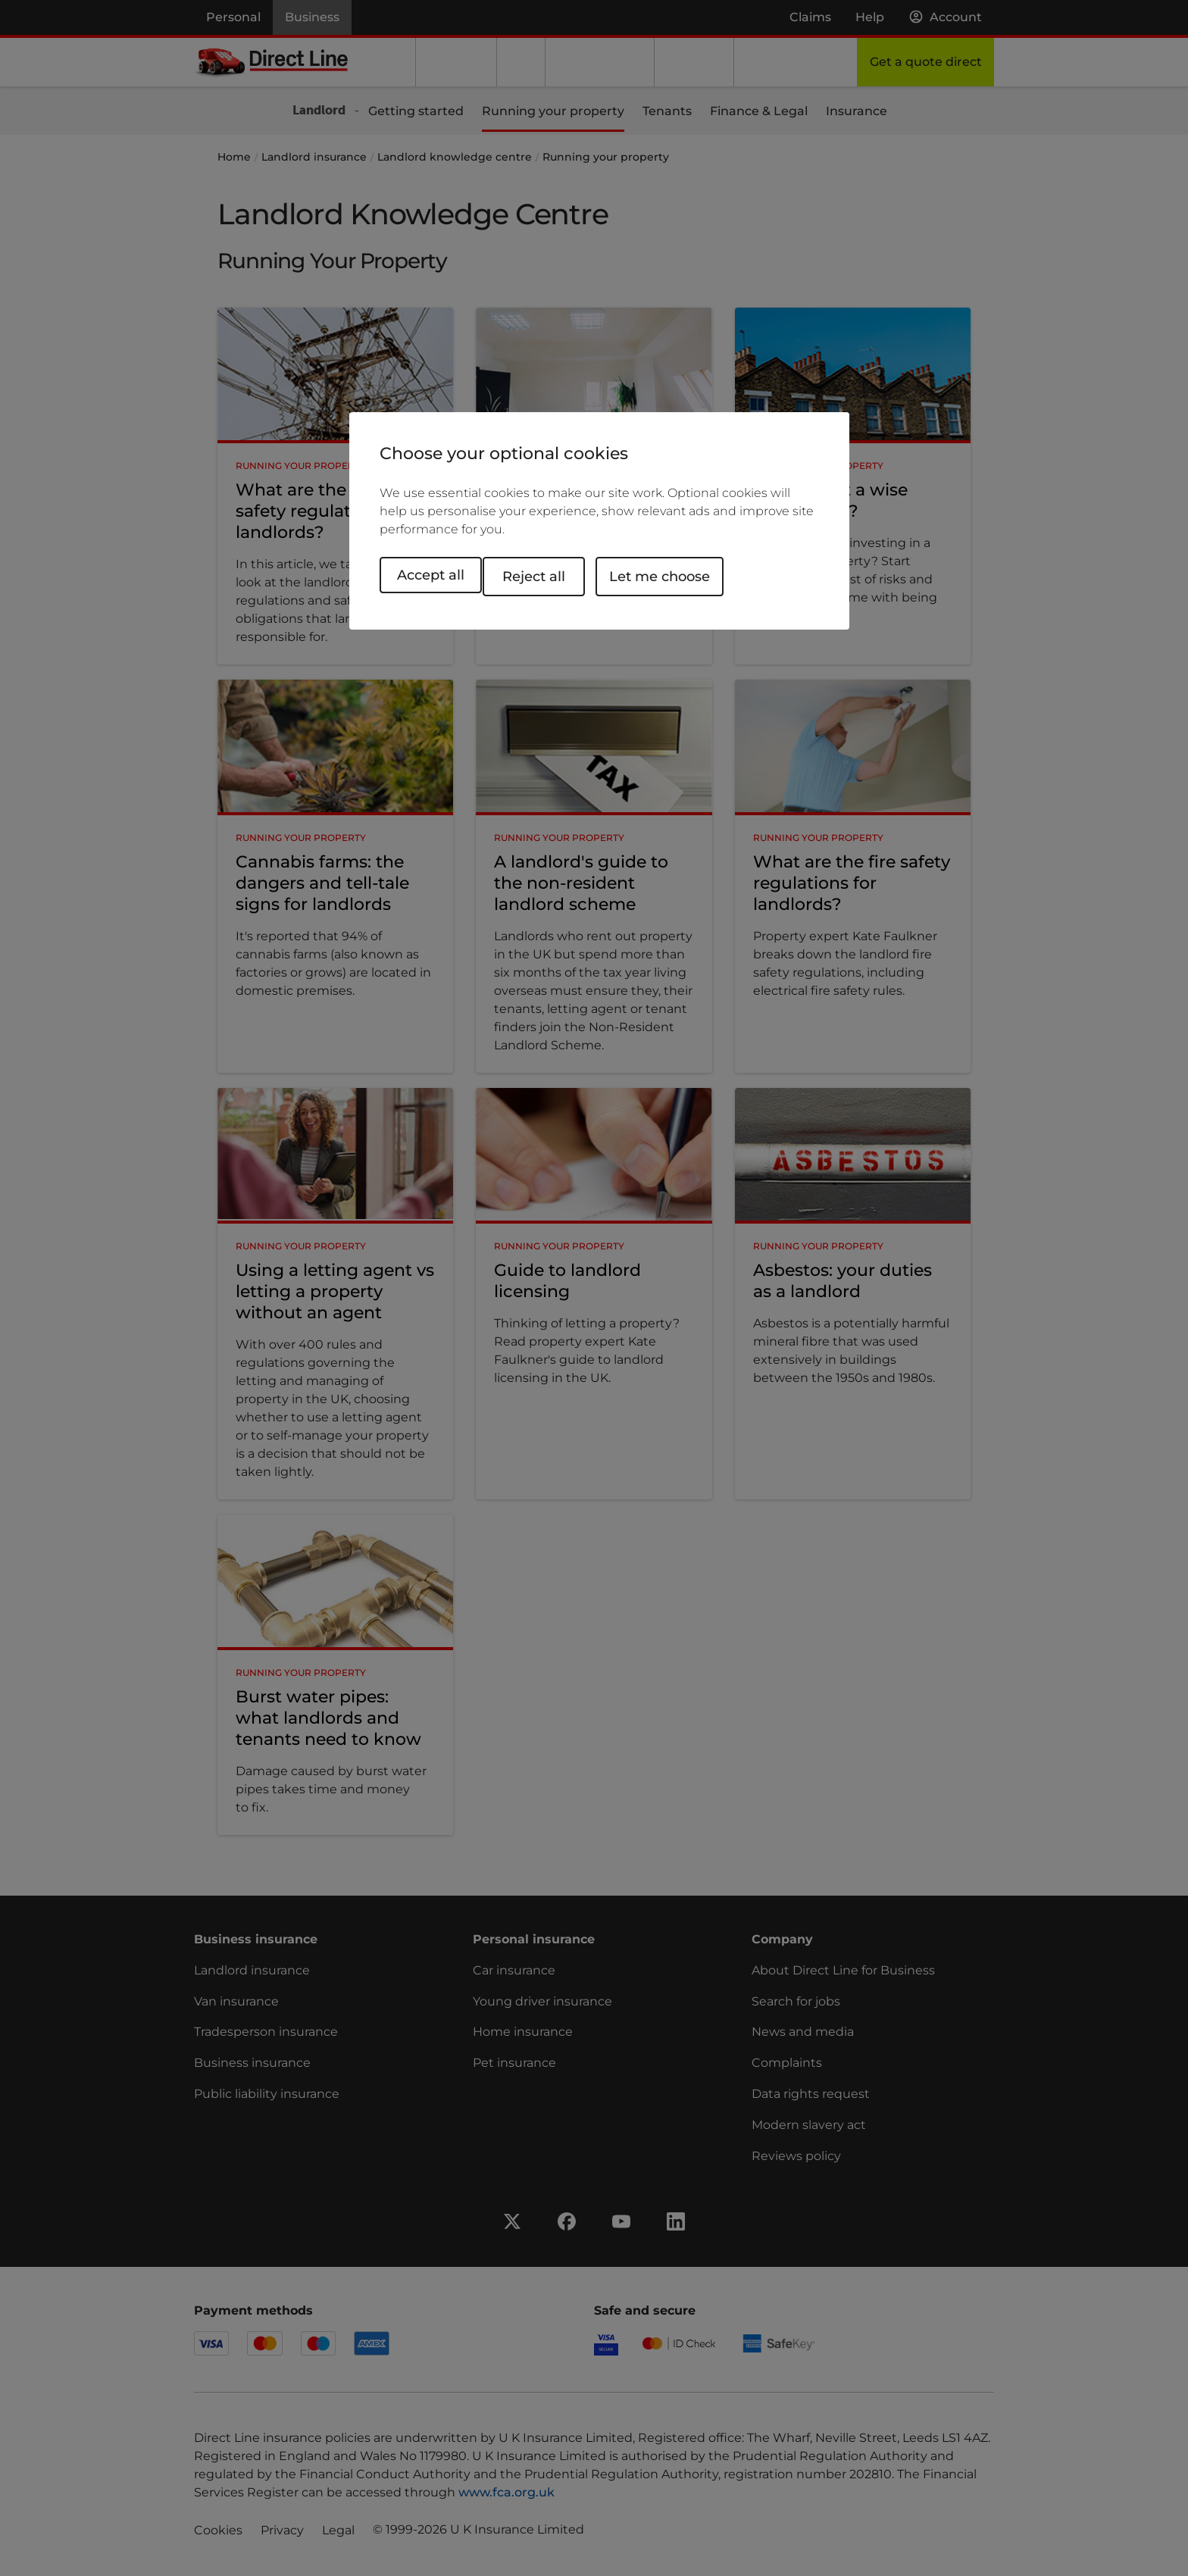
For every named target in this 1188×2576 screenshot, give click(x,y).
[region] (599, 521)
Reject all (551, 575)
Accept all (430, 575)
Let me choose (677, 575)
